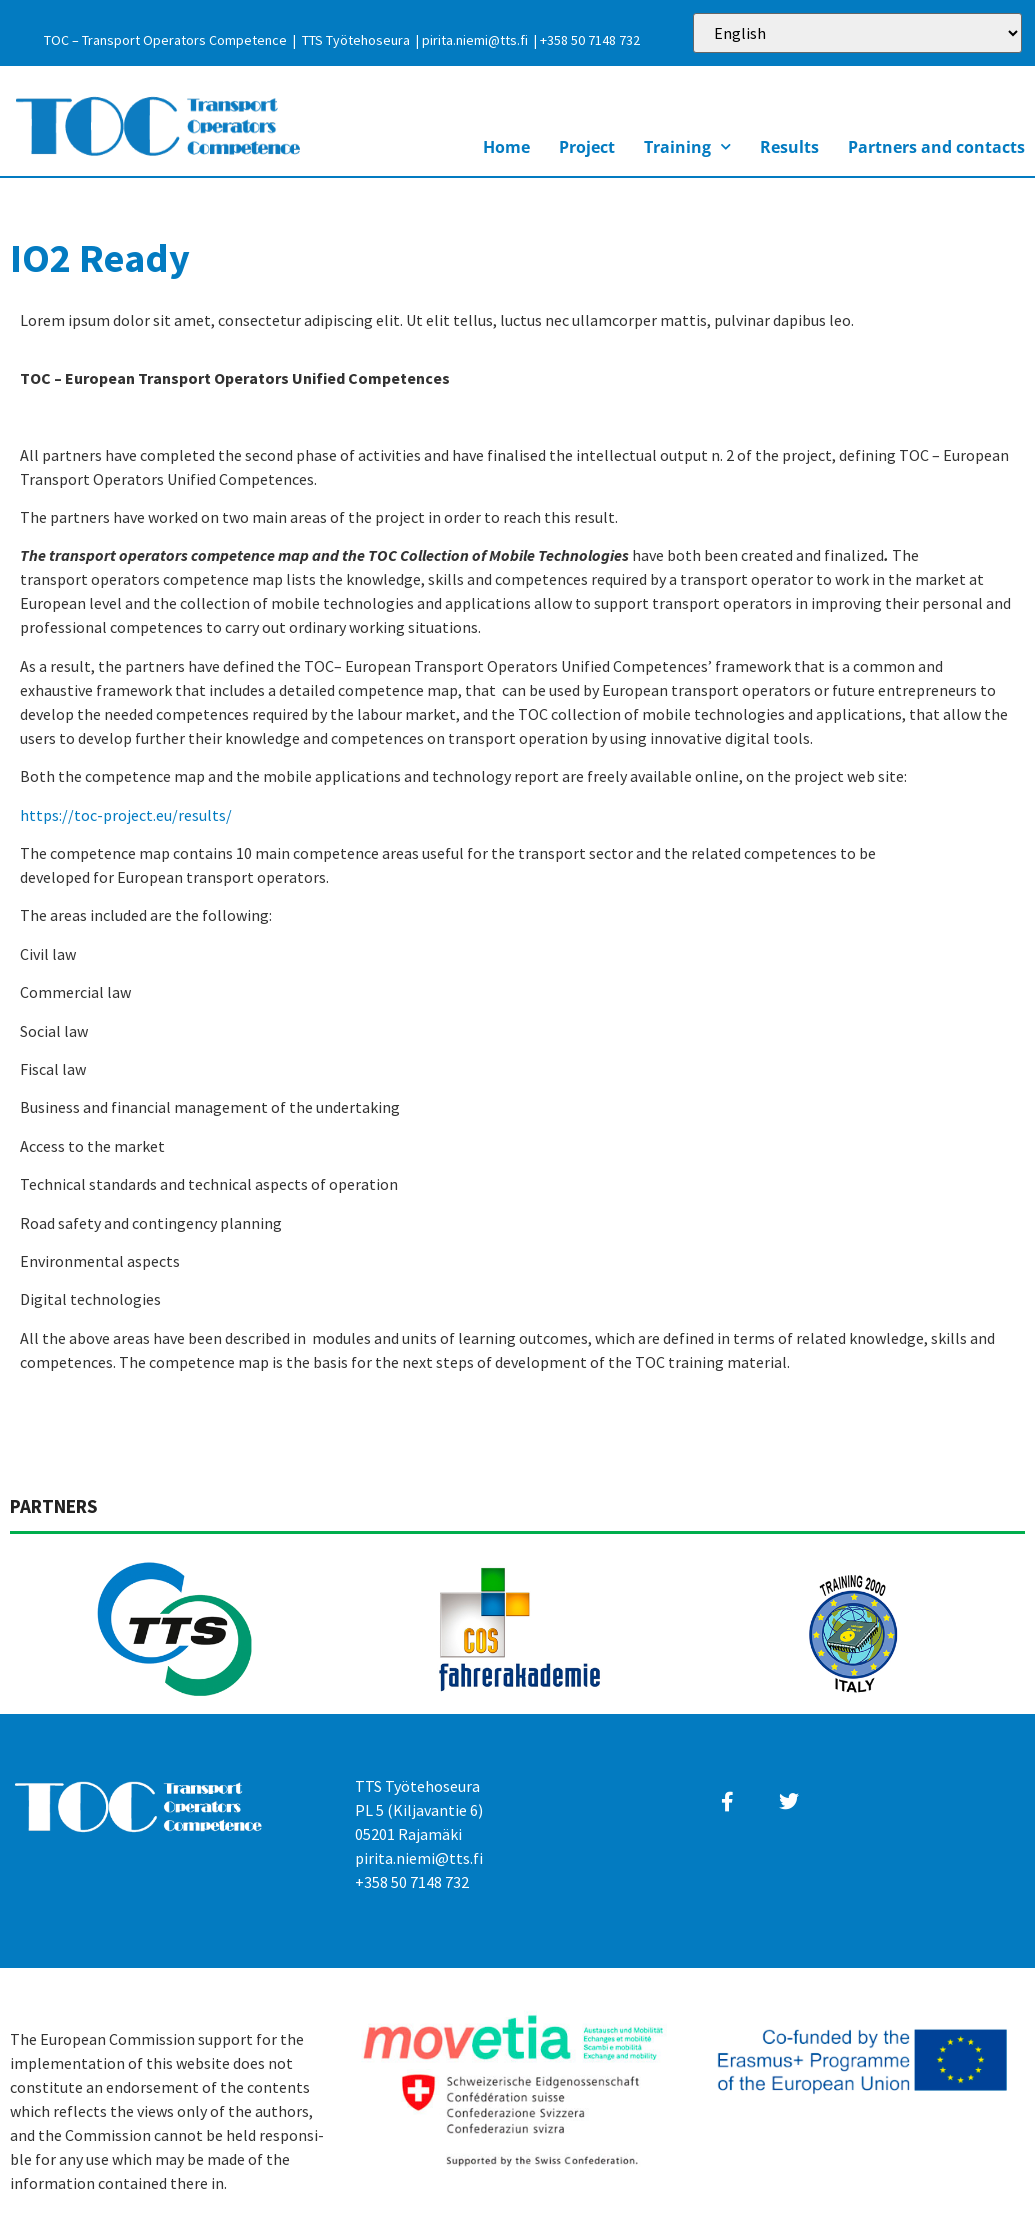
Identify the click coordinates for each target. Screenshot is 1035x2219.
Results (789, 147)
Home (506, 147)
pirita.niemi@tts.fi (475, 40)
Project (587, 147)
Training (687, 146)
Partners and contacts (936, 147)
